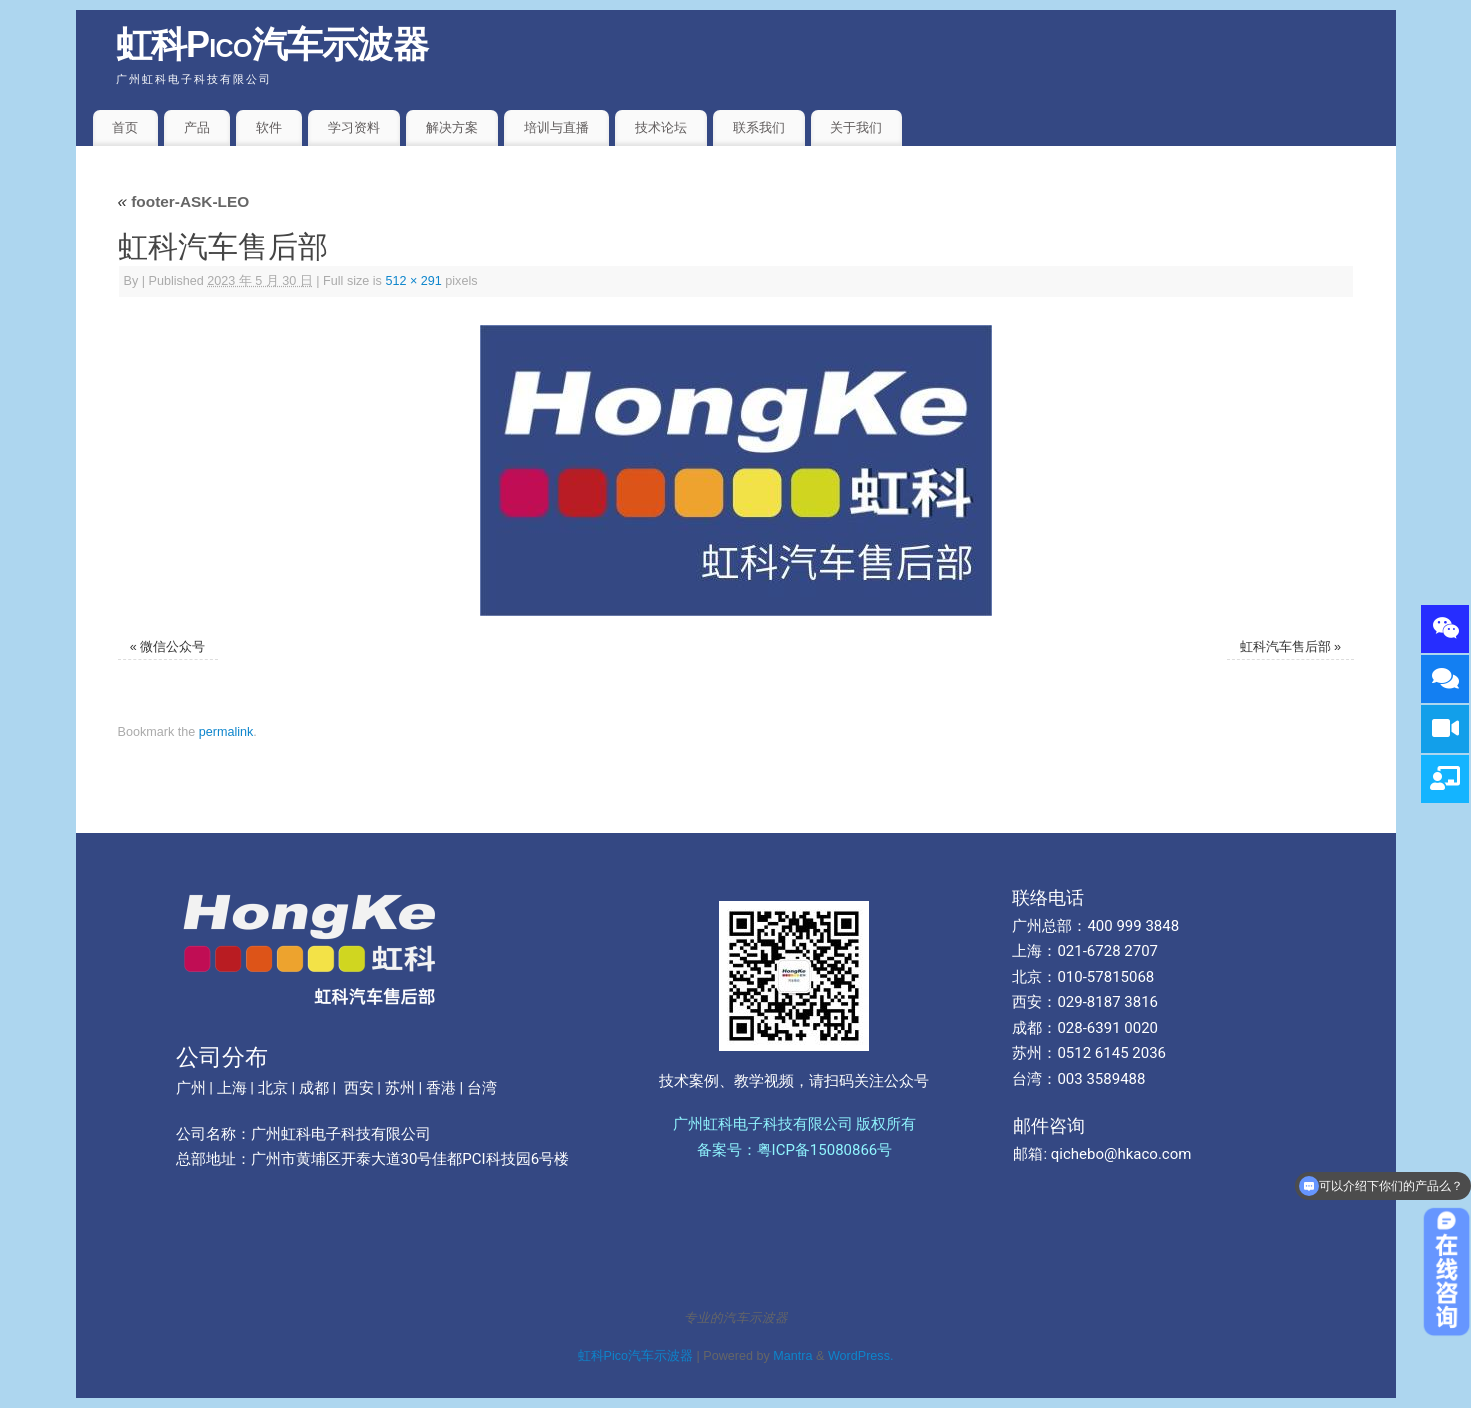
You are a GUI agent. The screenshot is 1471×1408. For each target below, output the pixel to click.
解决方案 (452, 127)
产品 (197, 127)
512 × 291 (413, 281)
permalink (226, 732)
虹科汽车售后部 (1285, 647)
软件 (269, 127)
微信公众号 (172, 647)
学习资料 (354, 127)
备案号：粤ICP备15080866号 (795, 1150)
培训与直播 (556, 127)
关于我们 (856, 127)
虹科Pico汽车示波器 (272, 44)
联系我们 (759, 127)
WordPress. (861, 1356)
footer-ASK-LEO (184, 201)
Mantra (792, 1356)
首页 (125, 127)
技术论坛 (661, 127)
